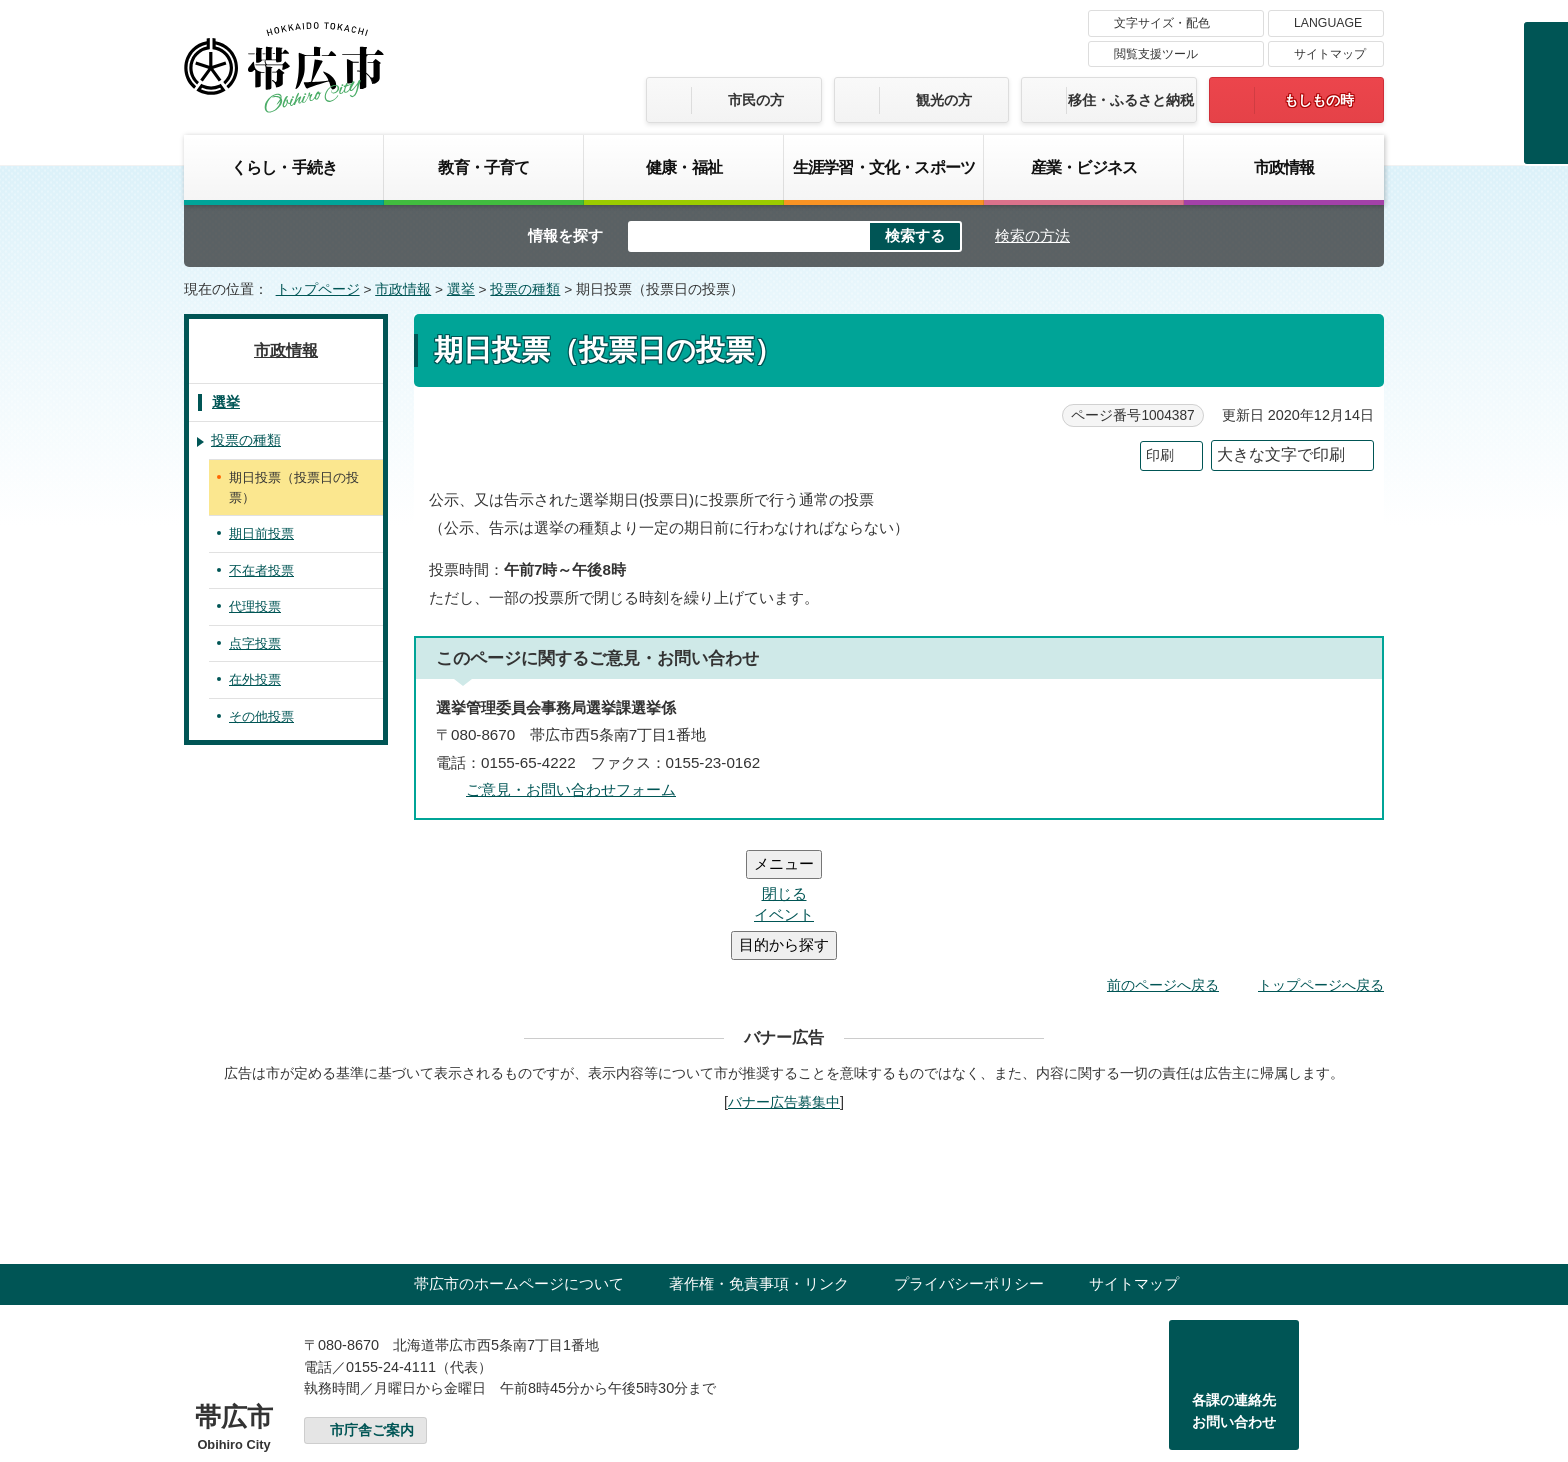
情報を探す (565, 235)
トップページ (318, 289)
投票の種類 (525, 289)
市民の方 (756, 100)
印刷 (1160, 455)
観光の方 (944, 100)
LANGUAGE (1328, 23)
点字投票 (255, 643)
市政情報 (1284, 167)
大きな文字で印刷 (1281, 454)
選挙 (461, 289)
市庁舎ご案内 (372, 1310)
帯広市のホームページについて (519, 1163)
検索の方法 (1032, 235)
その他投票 (261, 716)
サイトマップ (1330, 54)
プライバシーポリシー (969, 1163)
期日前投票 (261, 533)
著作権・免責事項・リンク (759, 1163)
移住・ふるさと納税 (1131, 100)
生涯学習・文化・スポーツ (884, 167)
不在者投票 (261, 570)
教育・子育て (483, 167)
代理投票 (255, 606)
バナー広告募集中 (784, 982)
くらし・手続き (284, 167)
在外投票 (255, 679)
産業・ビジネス (1084, 167)
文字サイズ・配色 (1162, 23)
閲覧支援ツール (1156, 54)
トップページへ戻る (1321, 865)
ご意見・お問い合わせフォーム (571, 789)
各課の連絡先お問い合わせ (1234, 1291)
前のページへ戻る (1163, 865)
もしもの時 (1319, 100)
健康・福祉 (684, 167)
